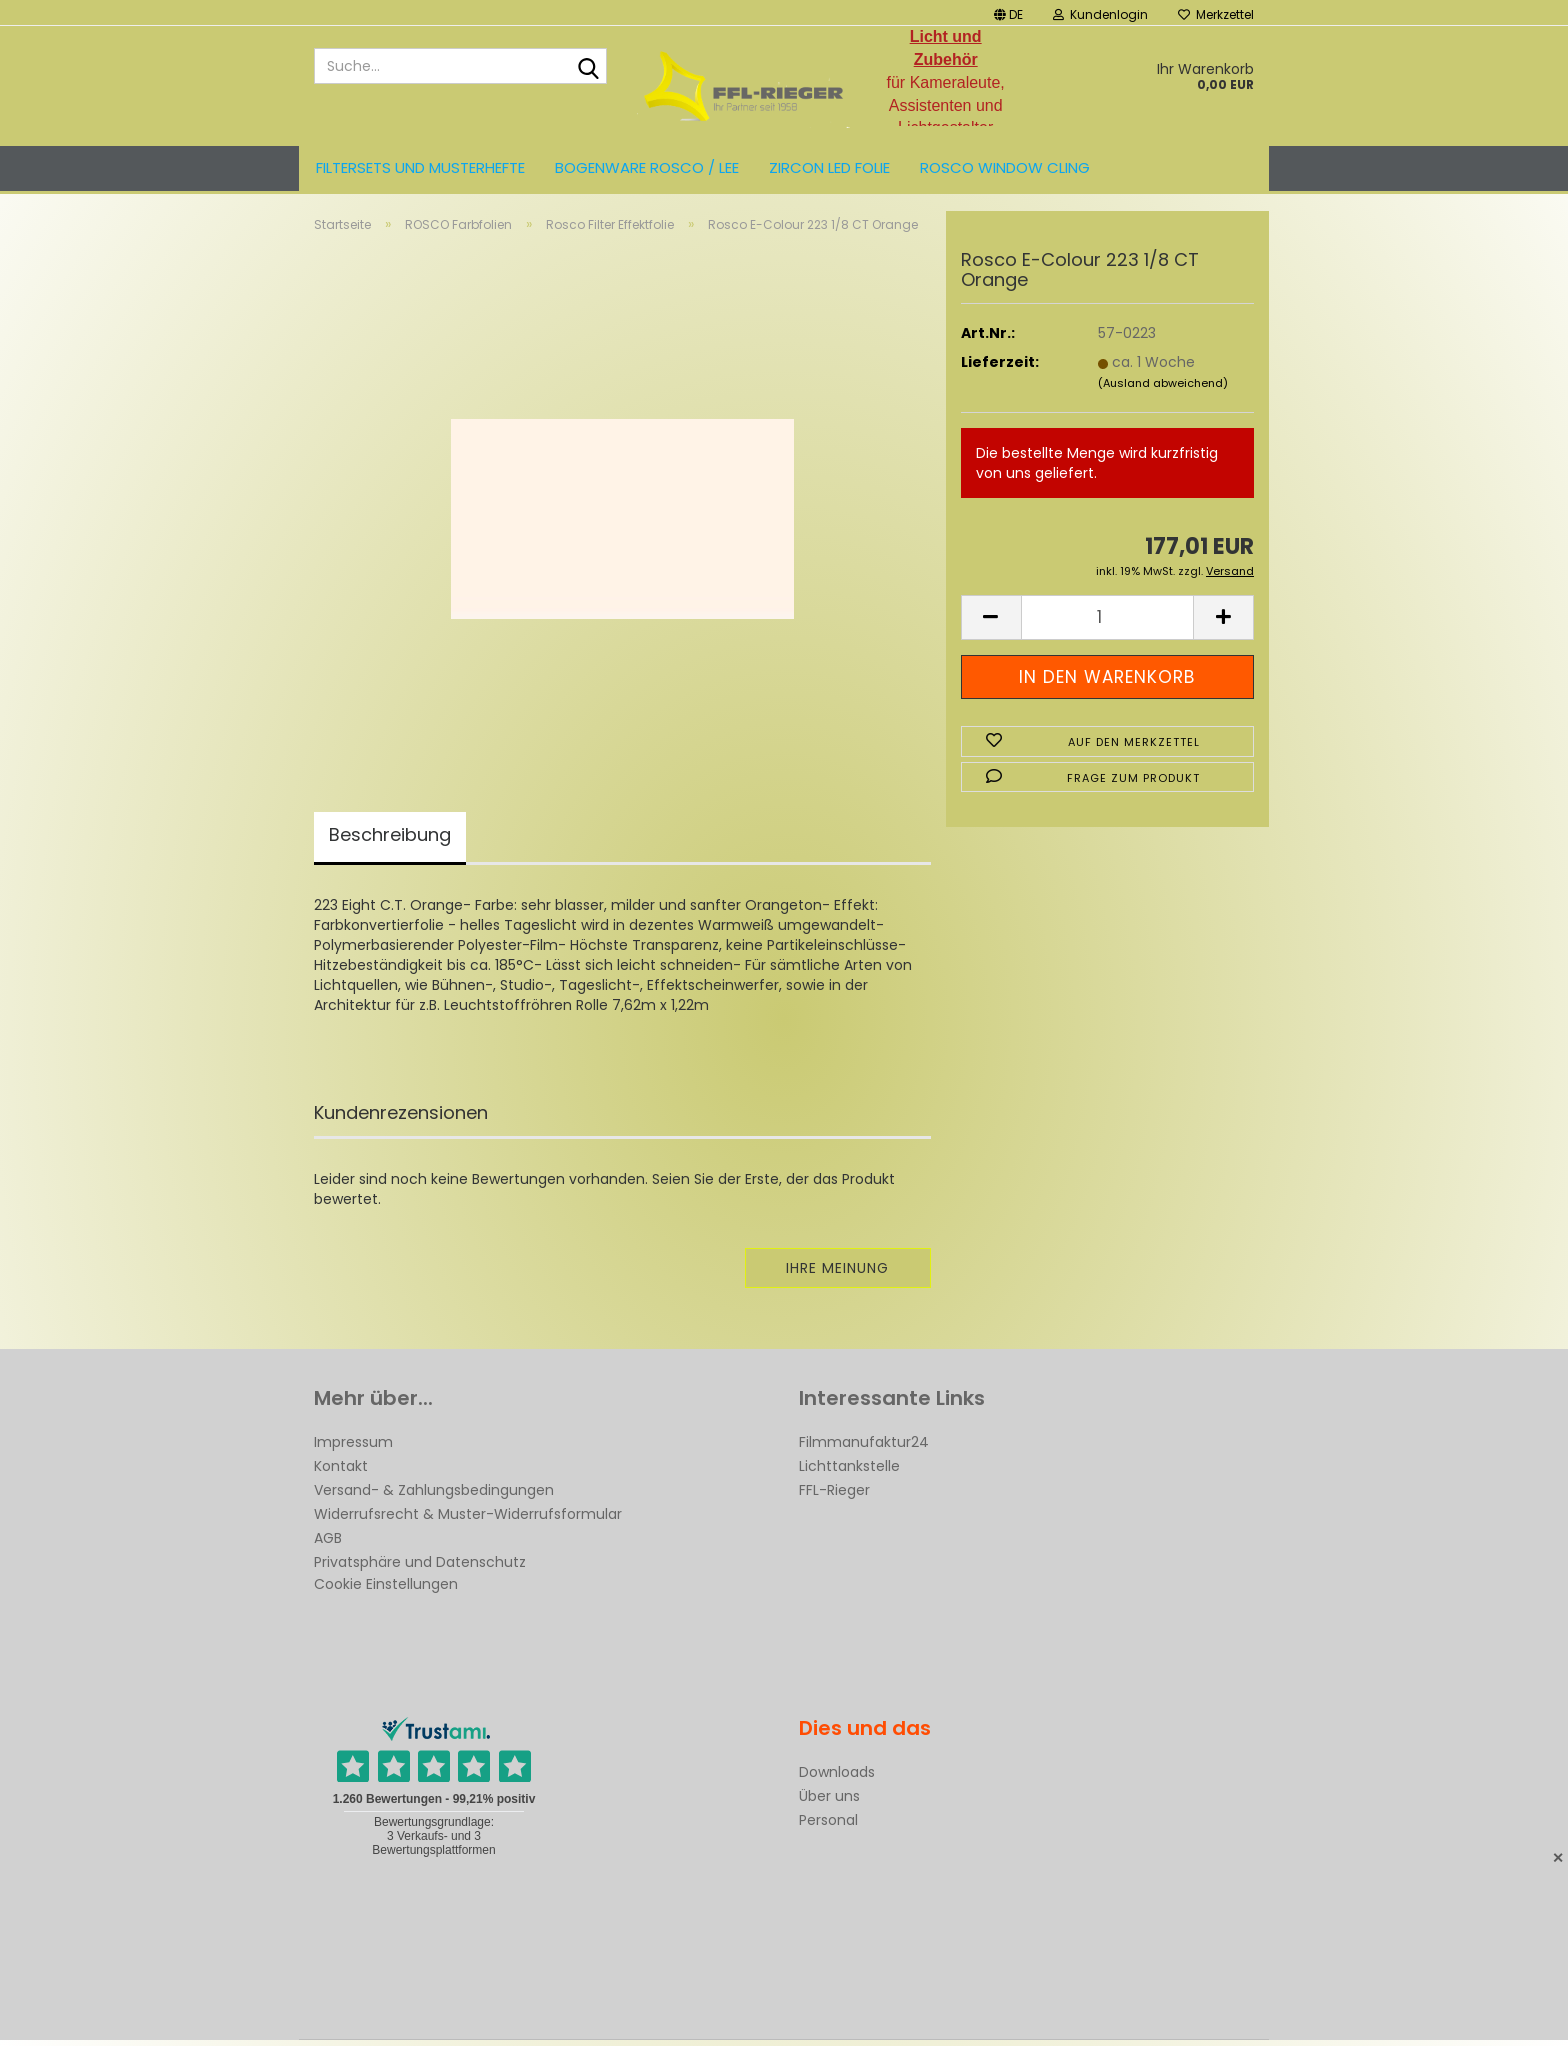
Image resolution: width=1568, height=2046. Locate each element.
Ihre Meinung (837, 1274)
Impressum (353, 1448)
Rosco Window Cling (1005, 167)
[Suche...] (588, 67)
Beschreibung (390, 840)
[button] (1008, 12)
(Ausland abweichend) (1163, 389)
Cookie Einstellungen (386, 1590)
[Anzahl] (1107, 622)
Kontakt (341, 1472)
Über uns (829, 1802)
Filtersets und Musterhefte (420, 167)
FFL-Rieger (834, 1496)
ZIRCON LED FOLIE (829, 167)
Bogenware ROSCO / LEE (647, 167)
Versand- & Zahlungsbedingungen (434, 1496)
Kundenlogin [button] (1100, 14)
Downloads (837, 1778)
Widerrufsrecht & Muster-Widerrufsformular (468, 1520)
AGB (328, 1544)
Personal (828, 1826)
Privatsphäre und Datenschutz (420, 1568)
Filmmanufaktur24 (864, 1448)
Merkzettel (1216, 14)
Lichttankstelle (849, 1472)
